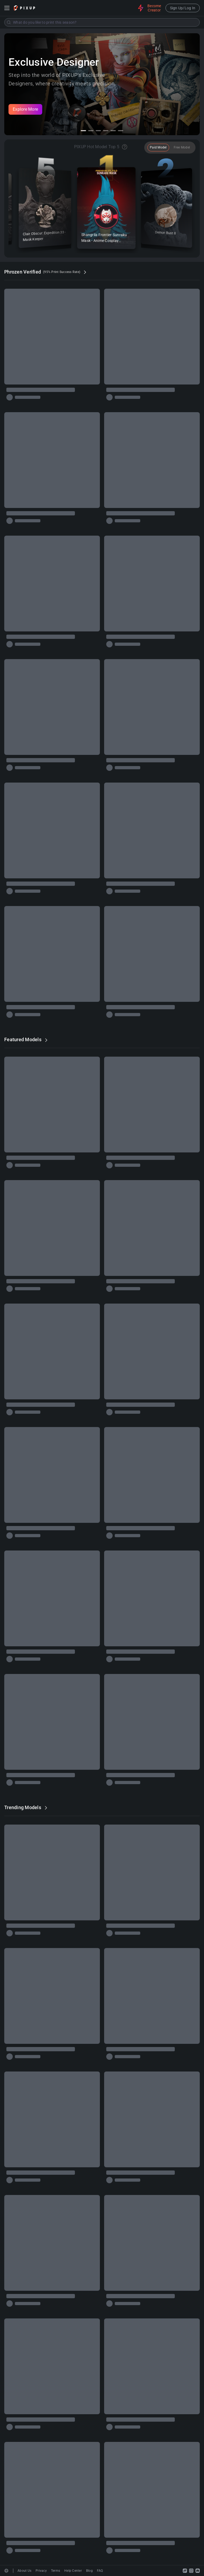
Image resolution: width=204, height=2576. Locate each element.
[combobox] (102, 22)
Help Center (73, 2571)
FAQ (100, 2571)
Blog (89, 2571)
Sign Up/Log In (183, 8)
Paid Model (158, 147)
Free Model (182, 147)
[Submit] (9, 22)
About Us (24, 2571)
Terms (55, 2571)
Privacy (41, 2571)
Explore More (25, 109)
